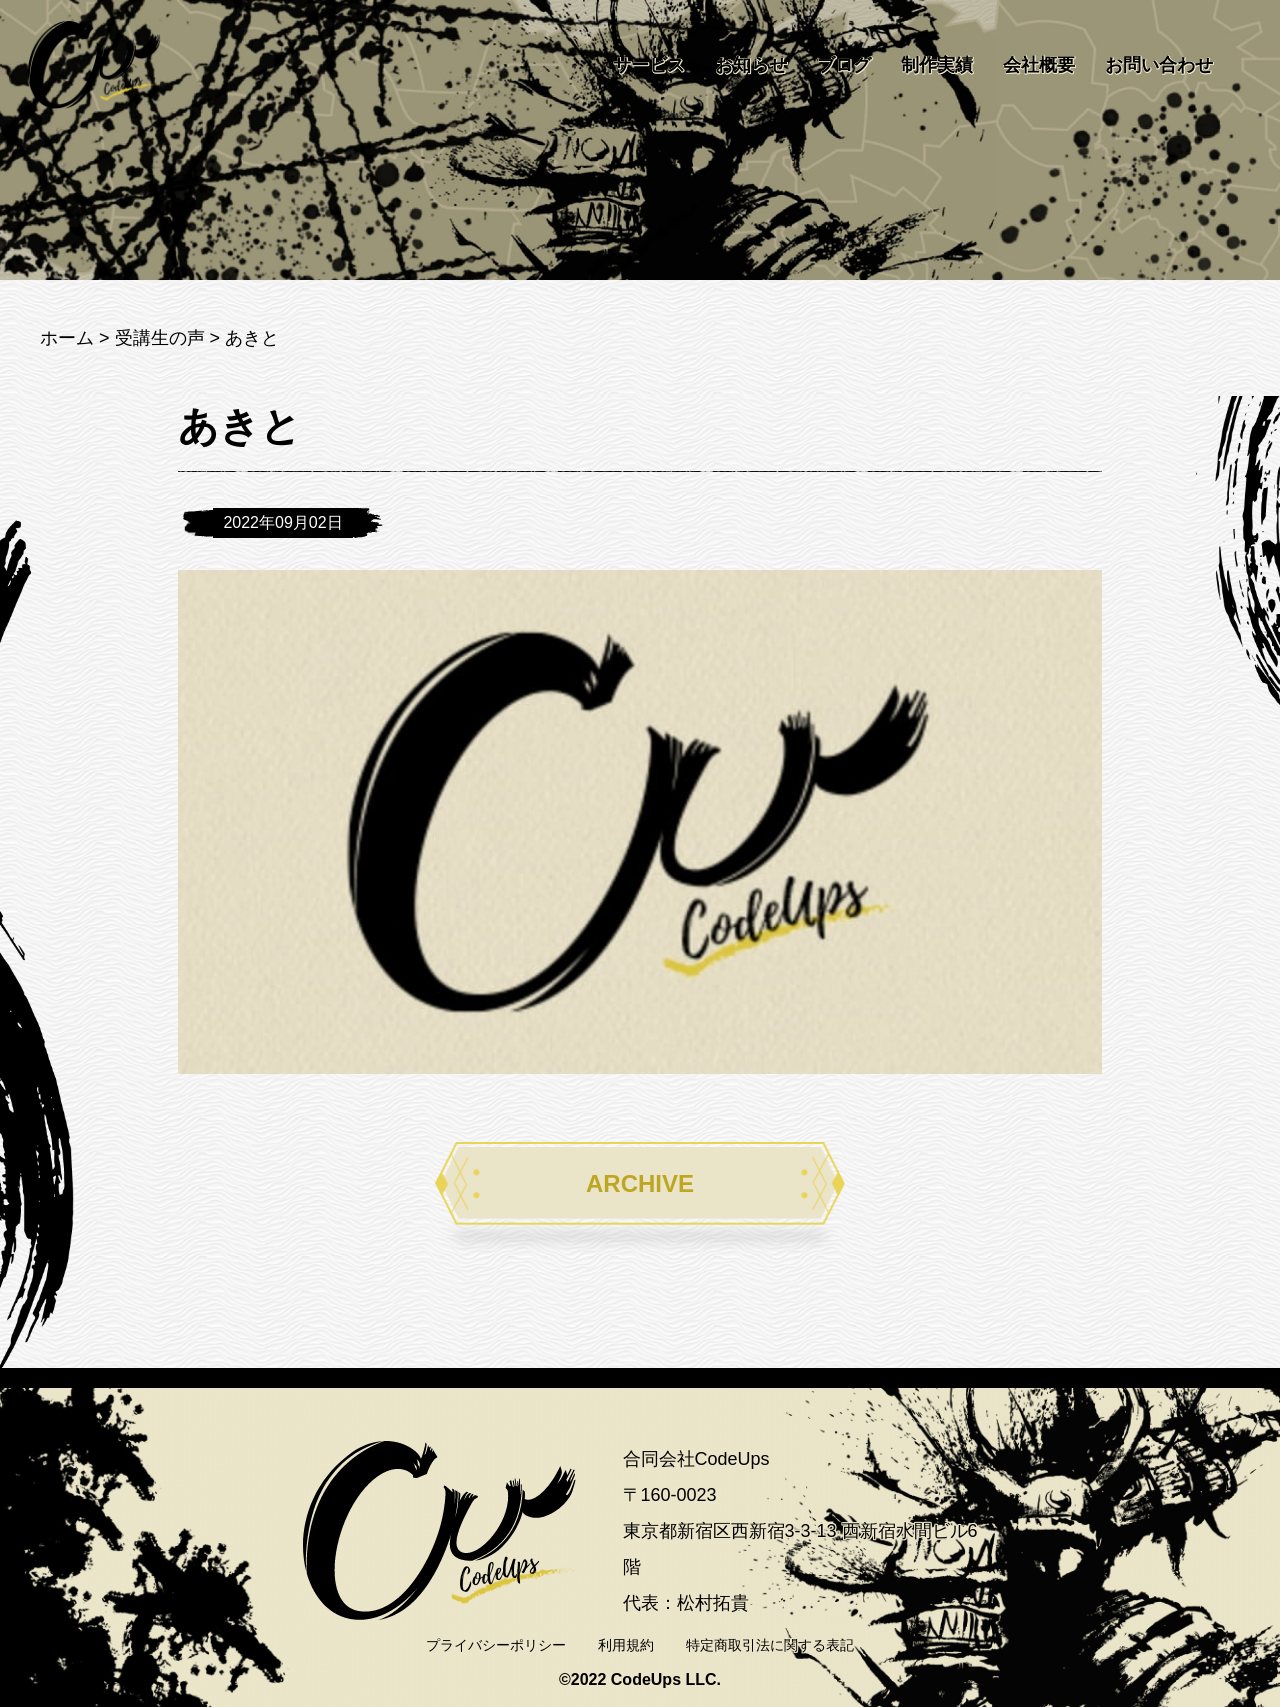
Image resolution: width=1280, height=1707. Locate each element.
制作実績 (937, 65)
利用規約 (626, 1645)
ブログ (844, 65)
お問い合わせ (1159, 65)
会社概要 (1039, 65)
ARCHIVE (640, 1183)
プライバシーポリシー (496, 1645)
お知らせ (751, 65)
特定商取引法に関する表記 (770, 1645)
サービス (649, 65)
